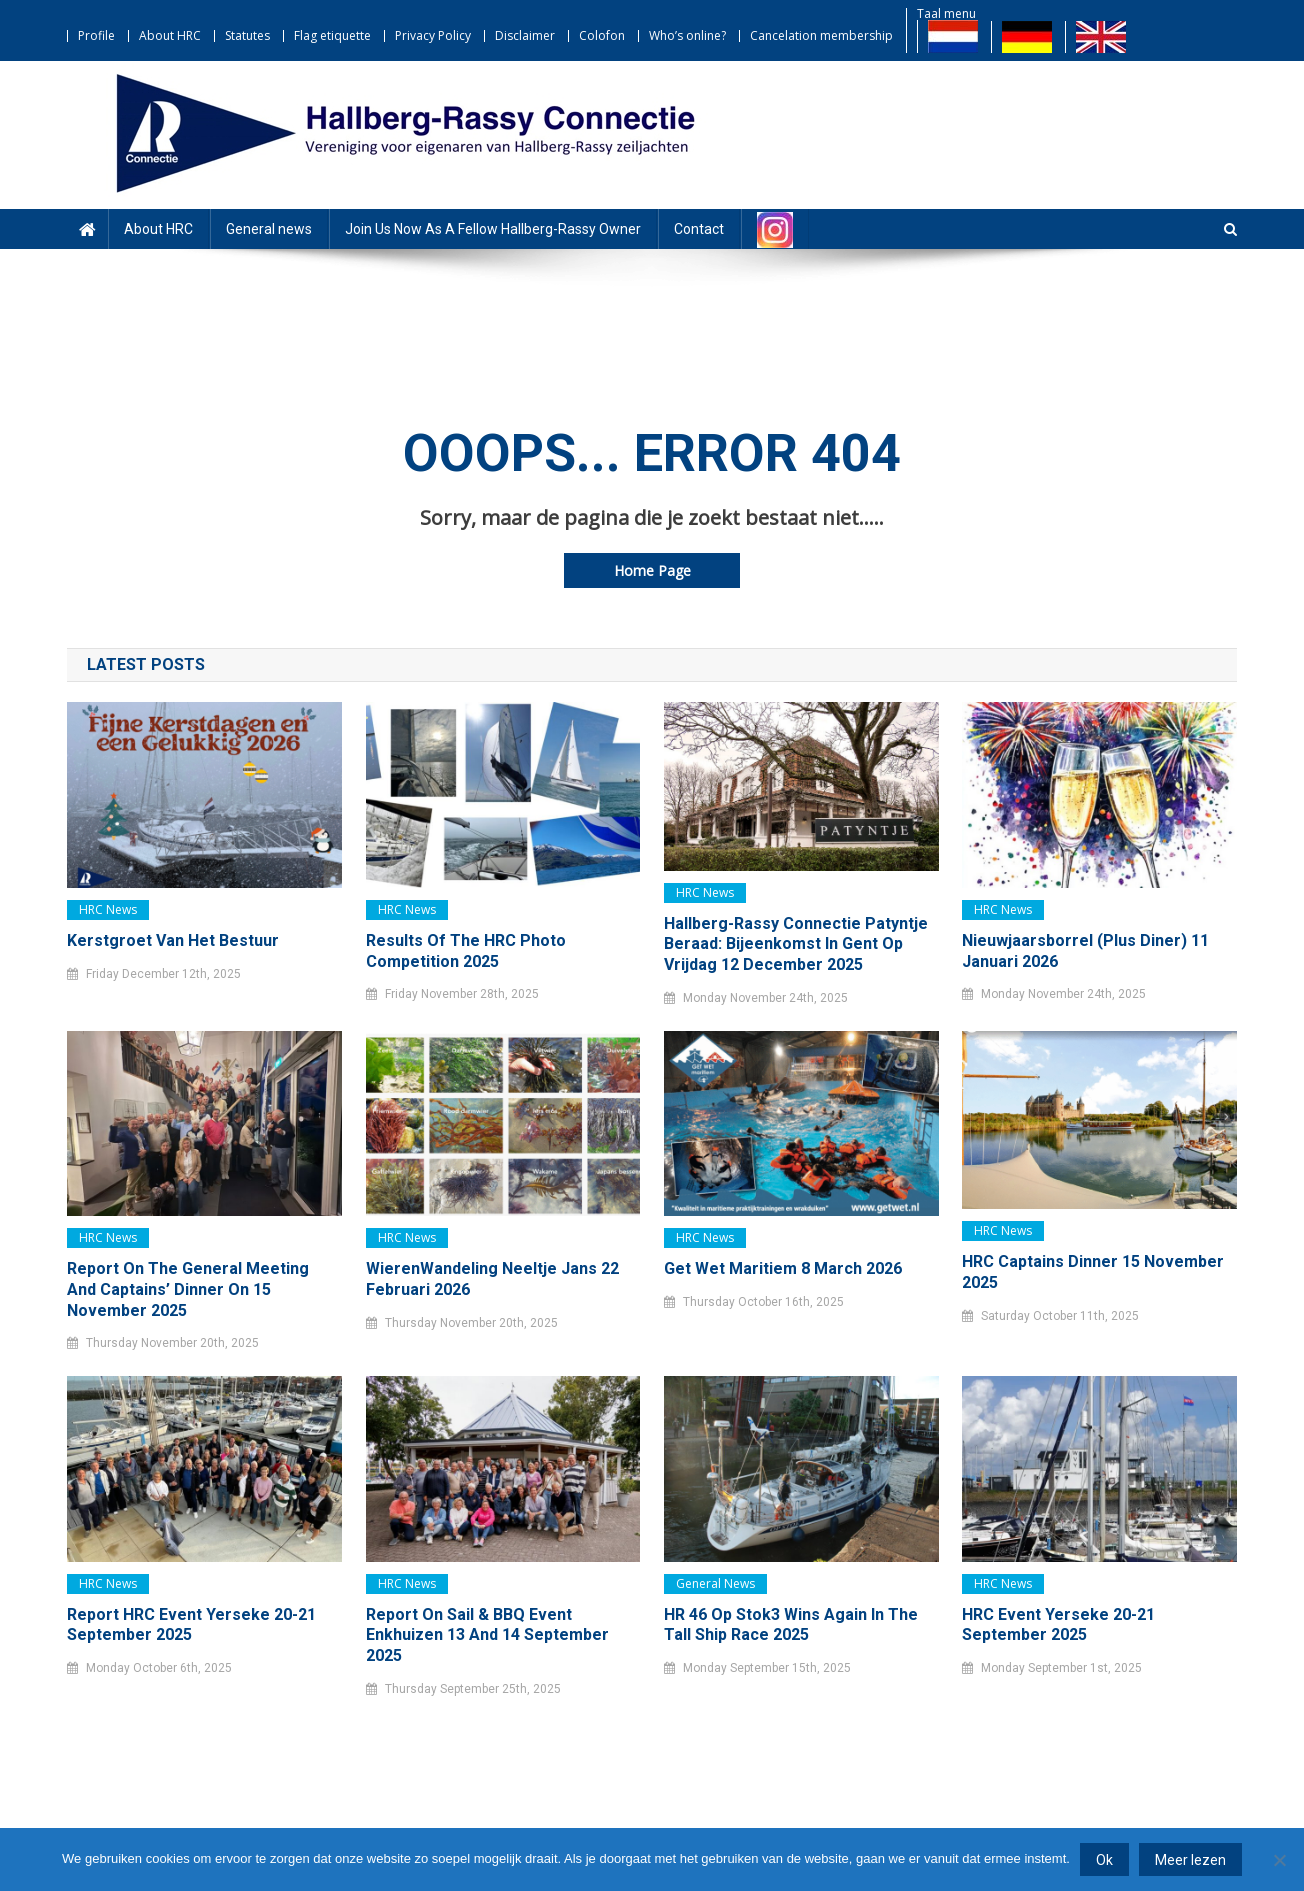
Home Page (652, 570)
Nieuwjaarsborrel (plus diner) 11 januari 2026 (1085, 951)
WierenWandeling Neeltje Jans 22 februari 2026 (492, 1279)
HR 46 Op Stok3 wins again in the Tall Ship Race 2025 (791, 1625)
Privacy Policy (433, 35)
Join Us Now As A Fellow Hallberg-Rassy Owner (493, 229)
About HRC (170, 35)
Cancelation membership (821, 35)
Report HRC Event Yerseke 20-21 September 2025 (191, 1625)
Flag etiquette (332, 35)
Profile (96, 35)
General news (269, 229)
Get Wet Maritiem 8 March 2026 (783, 1268)
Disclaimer (525, 35)
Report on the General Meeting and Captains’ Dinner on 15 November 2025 (188, 1289)
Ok (1104, 1860)
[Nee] (1279, 1860)
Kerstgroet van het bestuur (173, 940)
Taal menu (946, 13)
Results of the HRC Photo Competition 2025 (466, 951)
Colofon (602, 35)
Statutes (247, 35)
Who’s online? (687, 35)
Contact (699, 229)
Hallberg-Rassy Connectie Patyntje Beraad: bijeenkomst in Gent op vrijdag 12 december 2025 (796, 944)
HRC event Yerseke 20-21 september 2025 (1058, 1625)
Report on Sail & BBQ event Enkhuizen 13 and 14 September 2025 (487, 1635)
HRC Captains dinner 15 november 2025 (1093, 1272)
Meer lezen (1190, 1860)
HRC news (108, 909)
